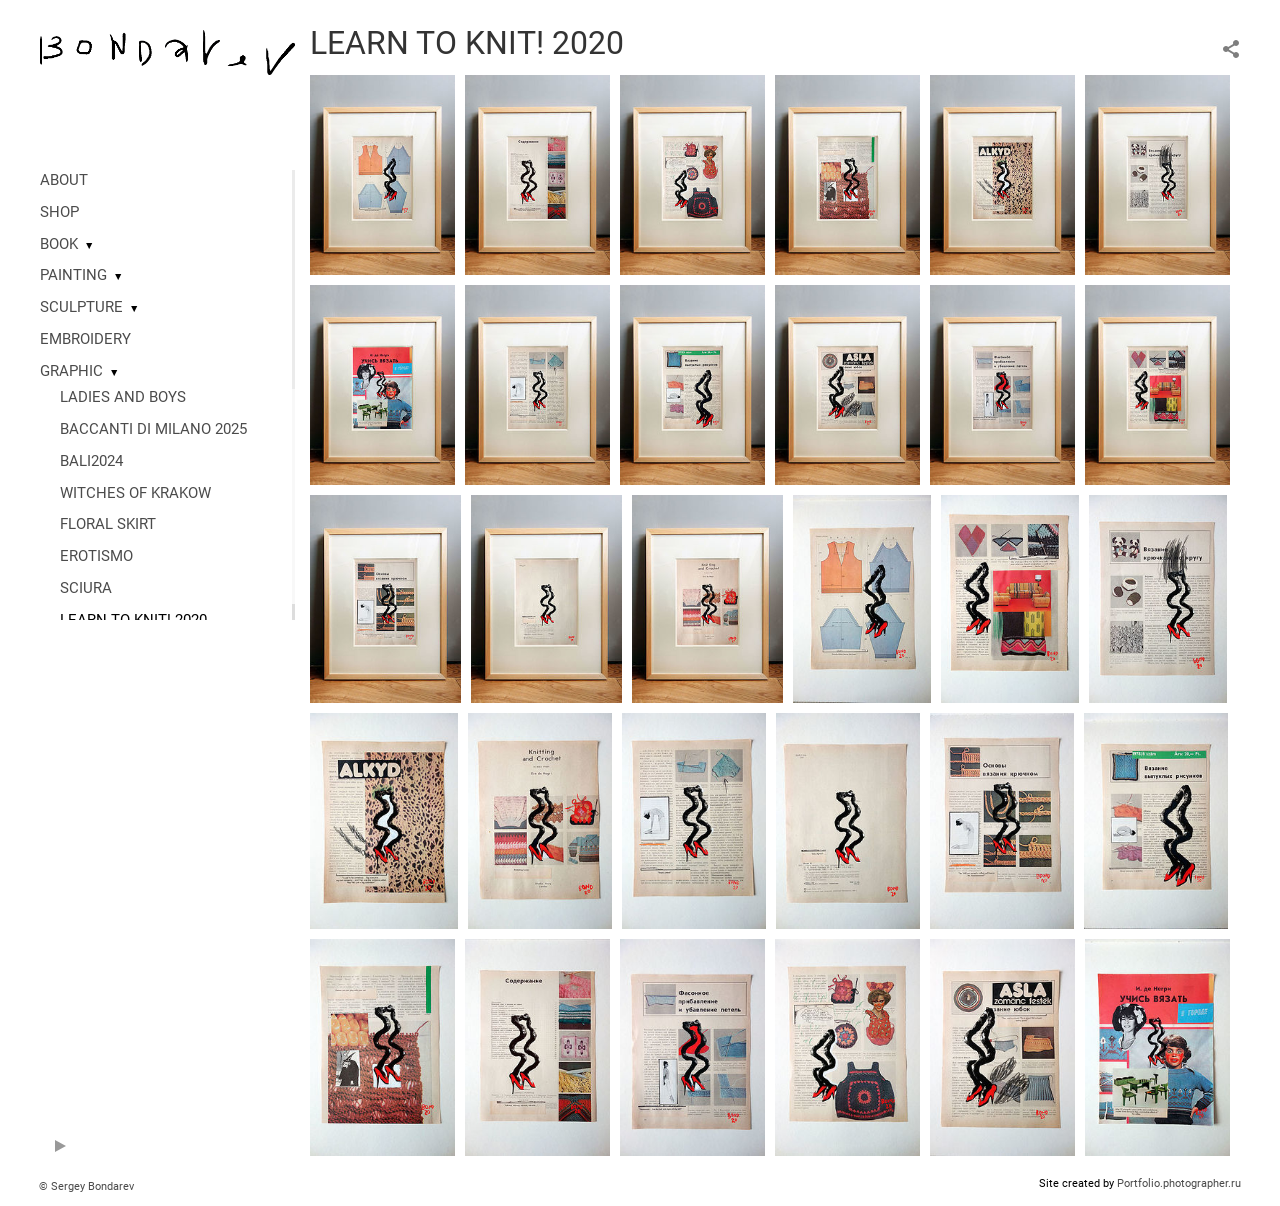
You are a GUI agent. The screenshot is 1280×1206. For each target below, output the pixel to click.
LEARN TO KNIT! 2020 (133, 620)
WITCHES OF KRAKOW (135, 493)
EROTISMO (96, 556)
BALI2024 (91, 461)
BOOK (59, 244)
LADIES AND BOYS (123, 397)
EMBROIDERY (85, 339)
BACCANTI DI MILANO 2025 (153, 429)
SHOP (59, 212)
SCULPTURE (81, 307)
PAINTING (73, 275)
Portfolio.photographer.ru (1179, 1183)
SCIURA (86, 588)
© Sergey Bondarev (86, 1186)
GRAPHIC (71, 371)
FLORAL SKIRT (108, 524)
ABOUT (64, 180)
